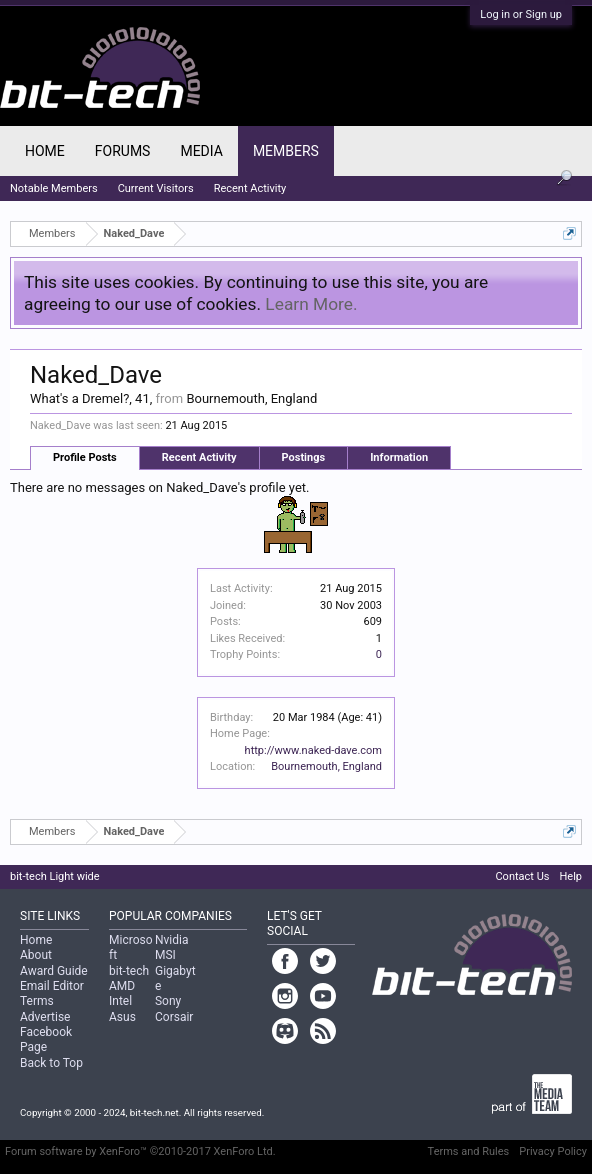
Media (201, 151)
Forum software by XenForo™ (140, 1151)
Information (399, 457)
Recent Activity (199, 457)
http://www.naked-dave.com (313, 750)
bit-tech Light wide (55, 876)
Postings (304, 457)
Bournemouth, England (326, 766)
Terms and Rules (469, 1151)
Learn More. (311, 304)
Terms (37, 1001)
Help (570, 876)
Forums (123, 151)
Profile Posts (85, 457)
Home (45, 151)
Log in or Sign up (521, 14)
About (36, 955)
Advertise (45, 1017)
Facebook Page (46, 1039)
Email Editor (52, 986)
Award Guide (54, 971)
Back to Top (51, 1063)
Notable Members (54, 188)
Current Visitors (156, 188)
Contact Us (522, 876)
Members (286, 151)
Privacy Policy (553, 1151)
